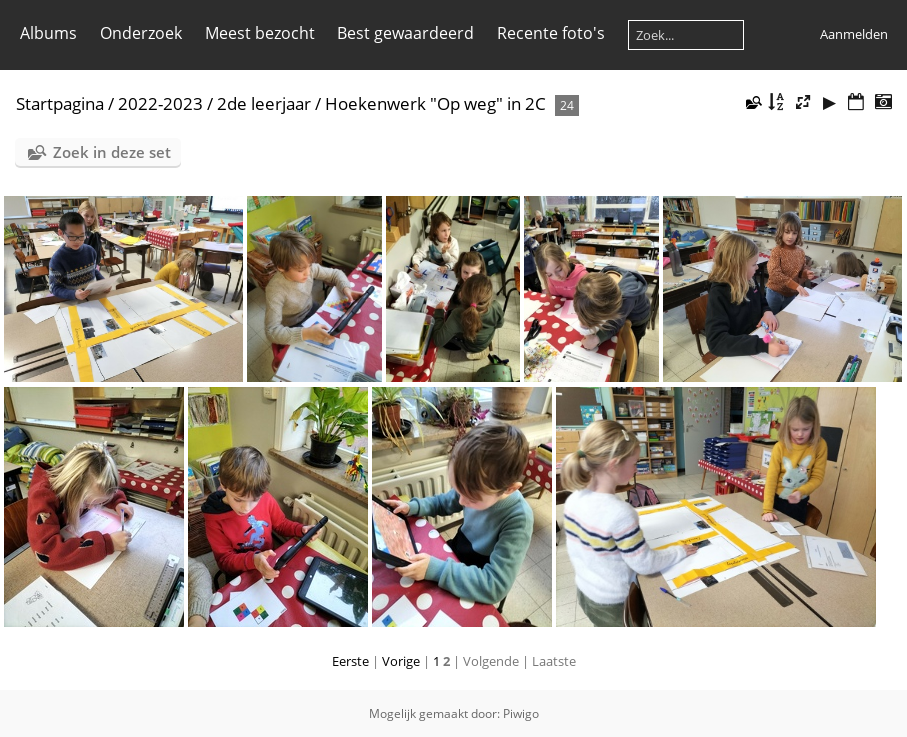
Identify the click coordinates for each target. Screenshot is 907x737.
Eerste (350, 661)
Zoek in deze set (112, 152)
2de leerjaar (264, 103)
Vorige (401, 661)
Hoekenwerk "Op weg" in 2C (435, 103)
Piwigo (521, 713)
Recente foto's (551, 33)
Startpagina (60, 103)
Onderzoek (141, 33)
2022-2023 (160, 103)
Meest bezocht (260, 33)
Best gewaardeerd (405, 33)
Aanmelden (854, 34)
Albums (48, 33)
